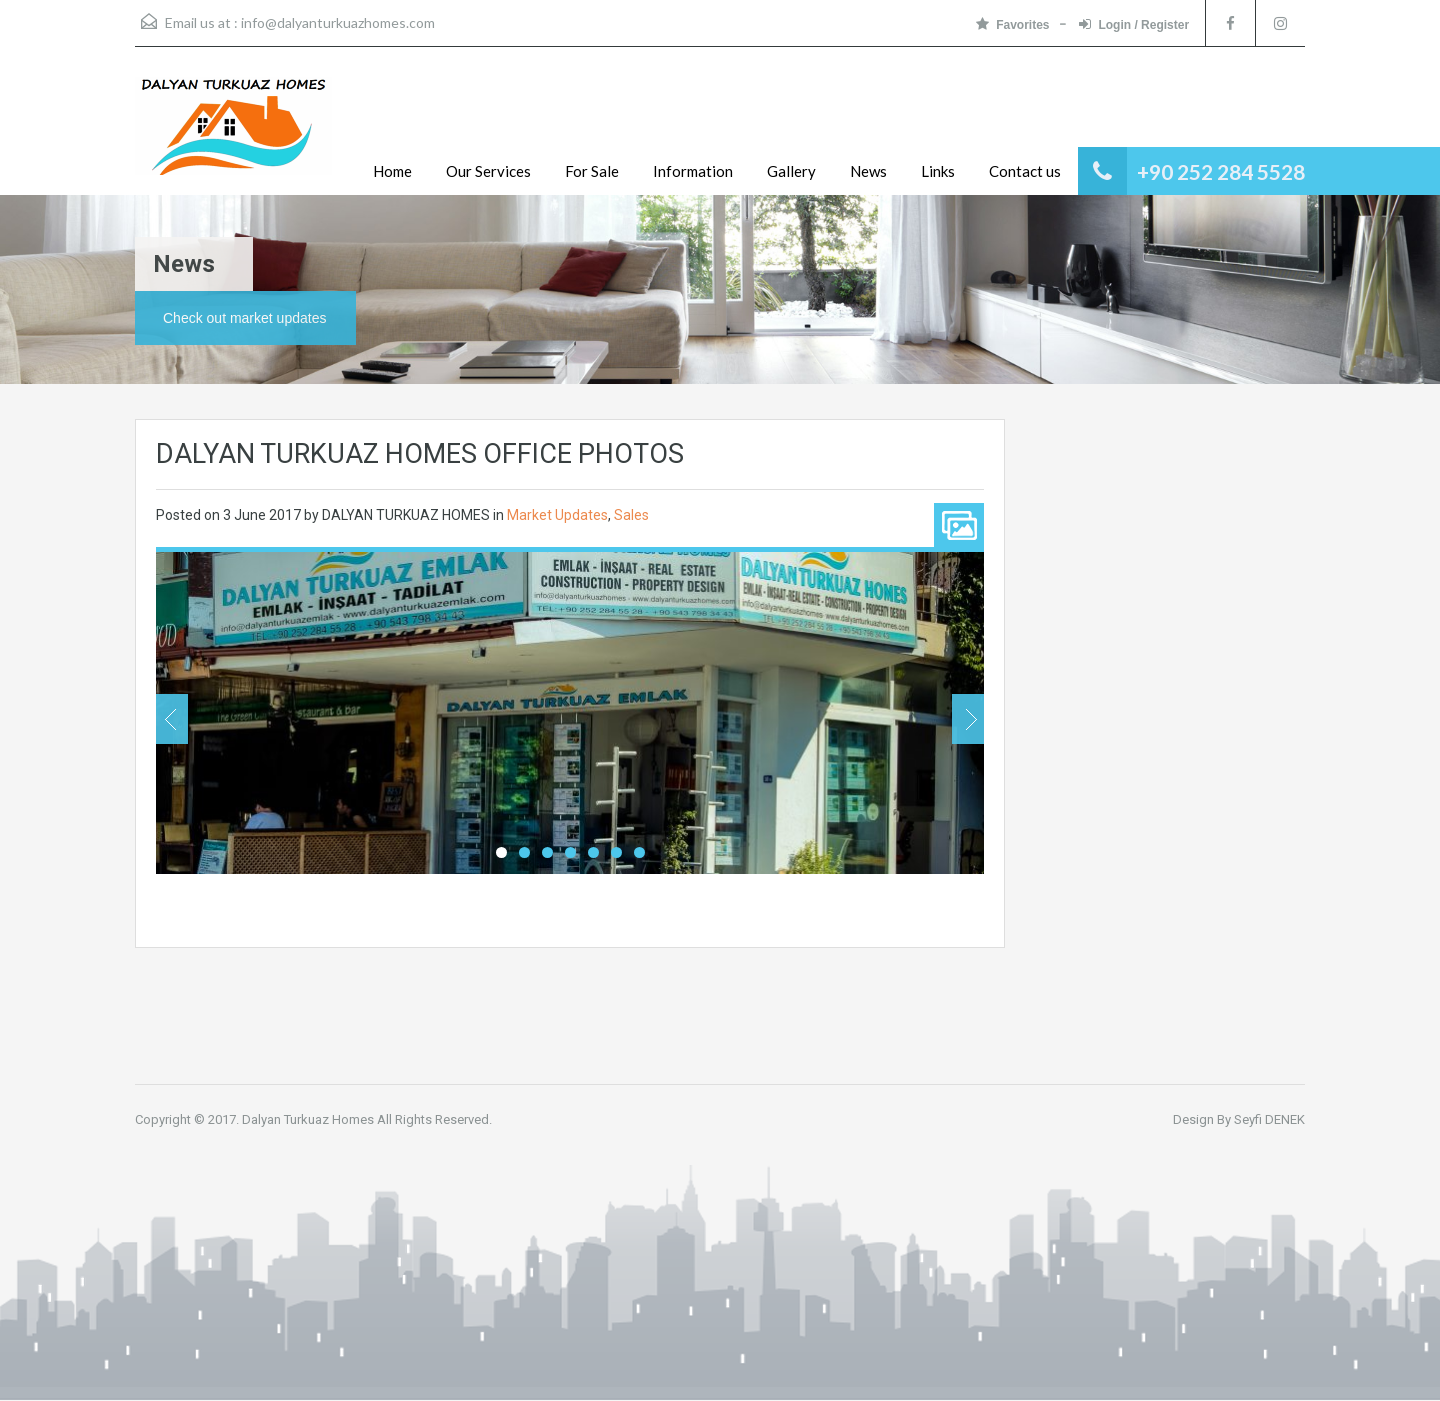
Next (968, 719)
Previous (172, 719)
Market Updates (557, 515)
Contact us (1025, 171)
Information (693, 171)
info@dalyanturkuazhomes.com (338, 22)
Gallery (791, 171)
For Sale (592, 171)
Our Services (488, 171)
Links (938, 171)
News (868, 171)
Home (392, 171)
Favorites (1012, 24)
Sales (631, 515)
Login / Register (1134, 24)
